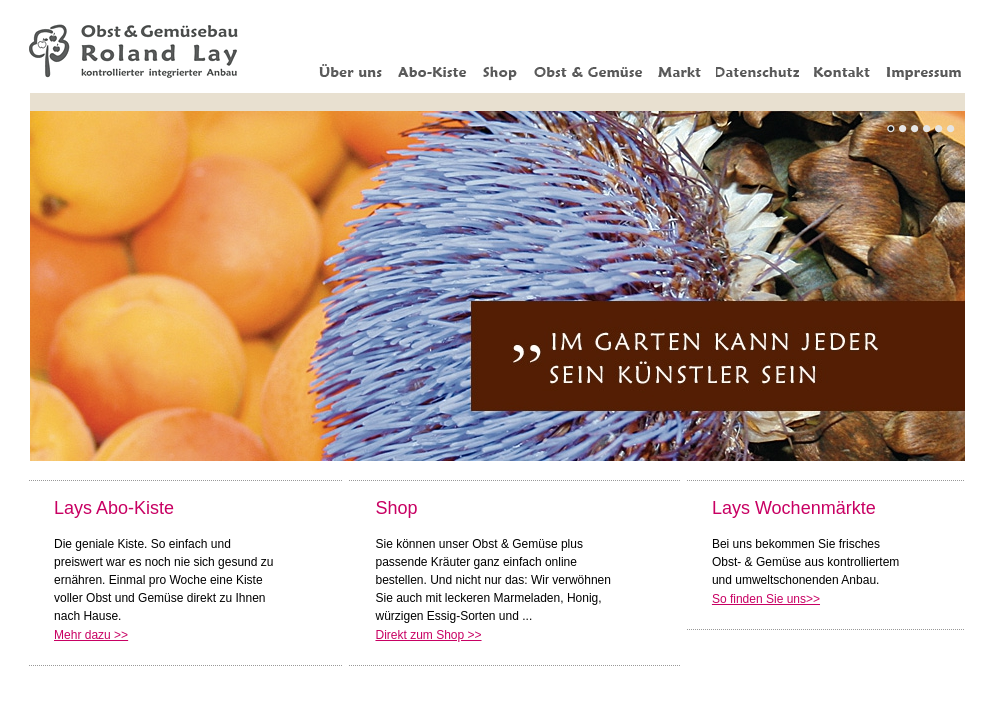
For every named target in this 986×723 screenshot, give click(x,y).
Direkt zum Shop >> (428, 635)
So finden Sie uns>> (766, 599)
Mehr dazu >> (91, 635)
